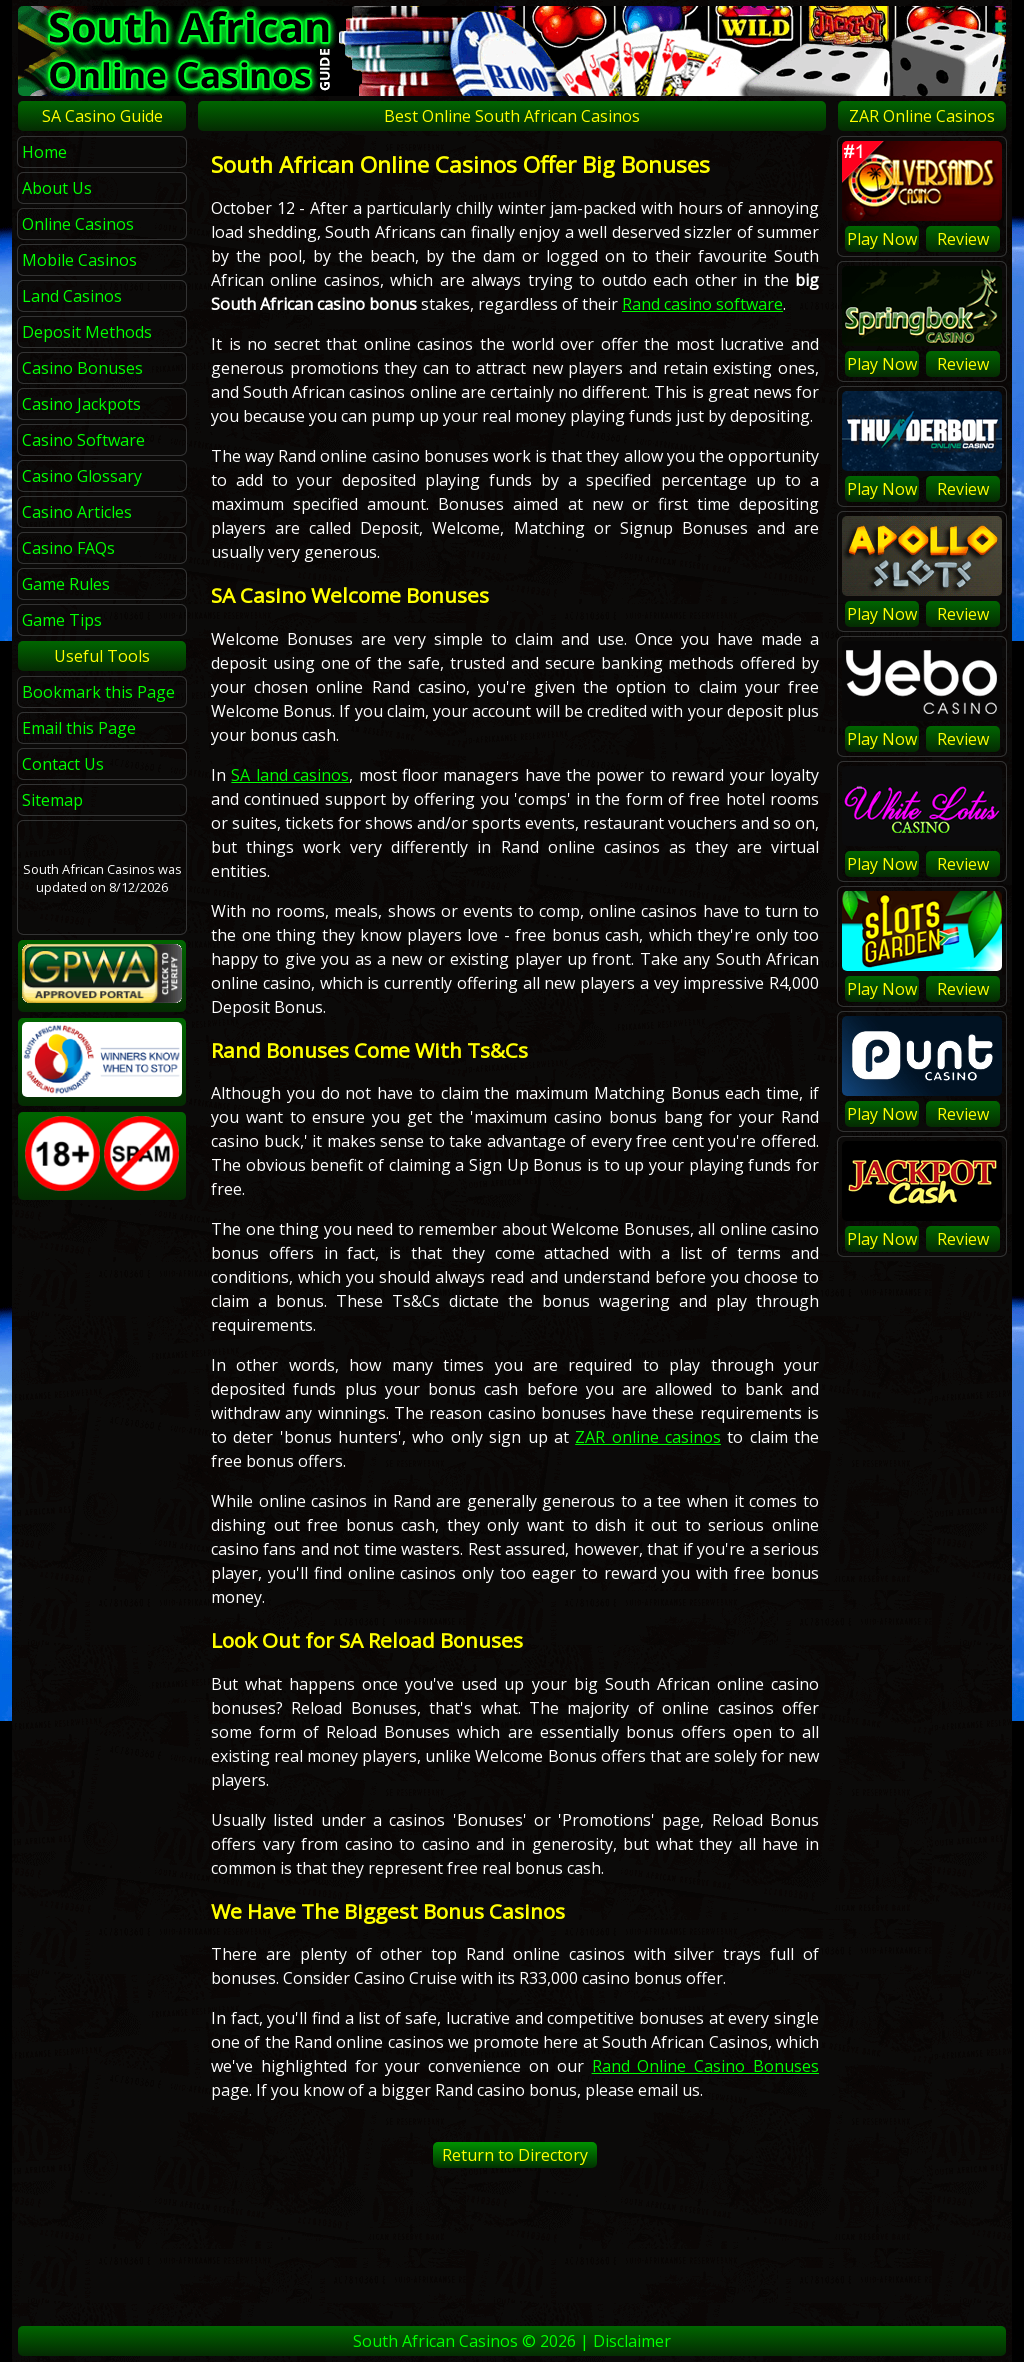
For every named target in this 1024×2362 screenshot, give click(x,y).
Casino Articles (77, 512)
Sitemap (52, 800)
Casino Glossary (82, 476)
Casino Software (83, 440)
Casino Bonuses (82, 368)
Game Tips (62, 620)
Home (44, 152)
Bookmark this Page (98, 692)
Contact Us (63, 764)
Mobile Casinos (79, 260)
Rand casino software (702, 304)
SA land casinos (290, 775)
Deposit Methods (87, 332)
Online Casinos (78, 224)
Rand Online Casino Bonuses (705, 2066)
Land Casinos (72, 296)
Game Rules (66, 584)
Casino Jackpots (81, 404)
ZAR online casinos (648, 1437)
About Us (57, 188)
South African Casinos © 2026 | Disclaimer (512, 2341)
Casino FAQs (68, 548)
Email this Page (79, 728)
